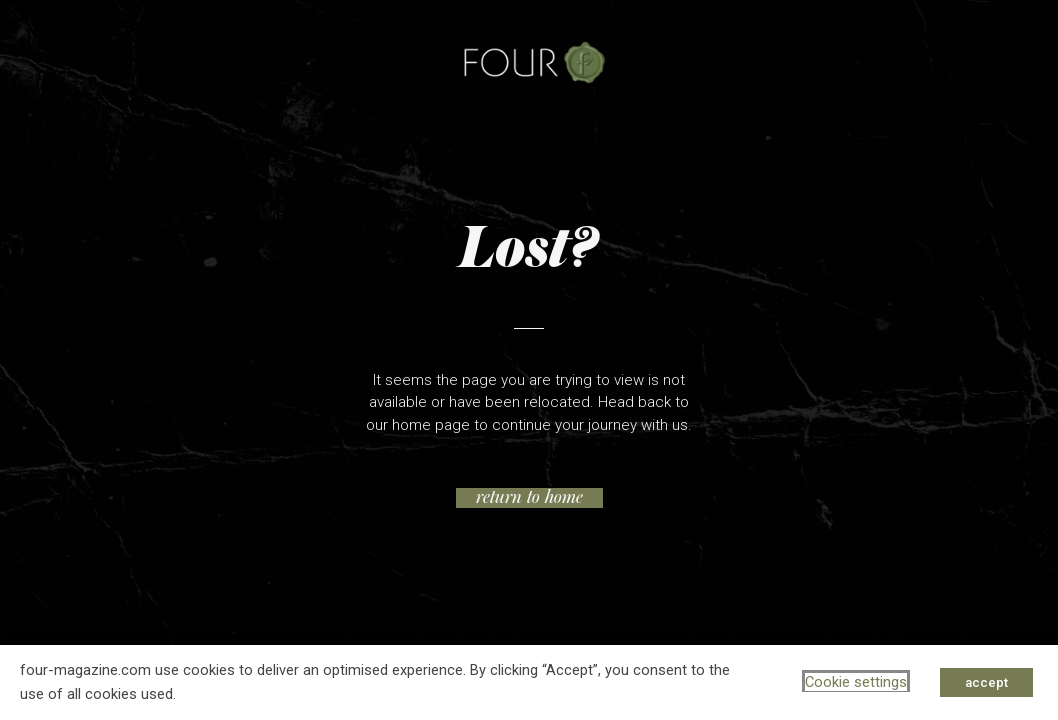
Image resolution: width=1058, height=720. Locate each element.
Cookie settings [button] (856, 682)
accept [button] (986, 682)
